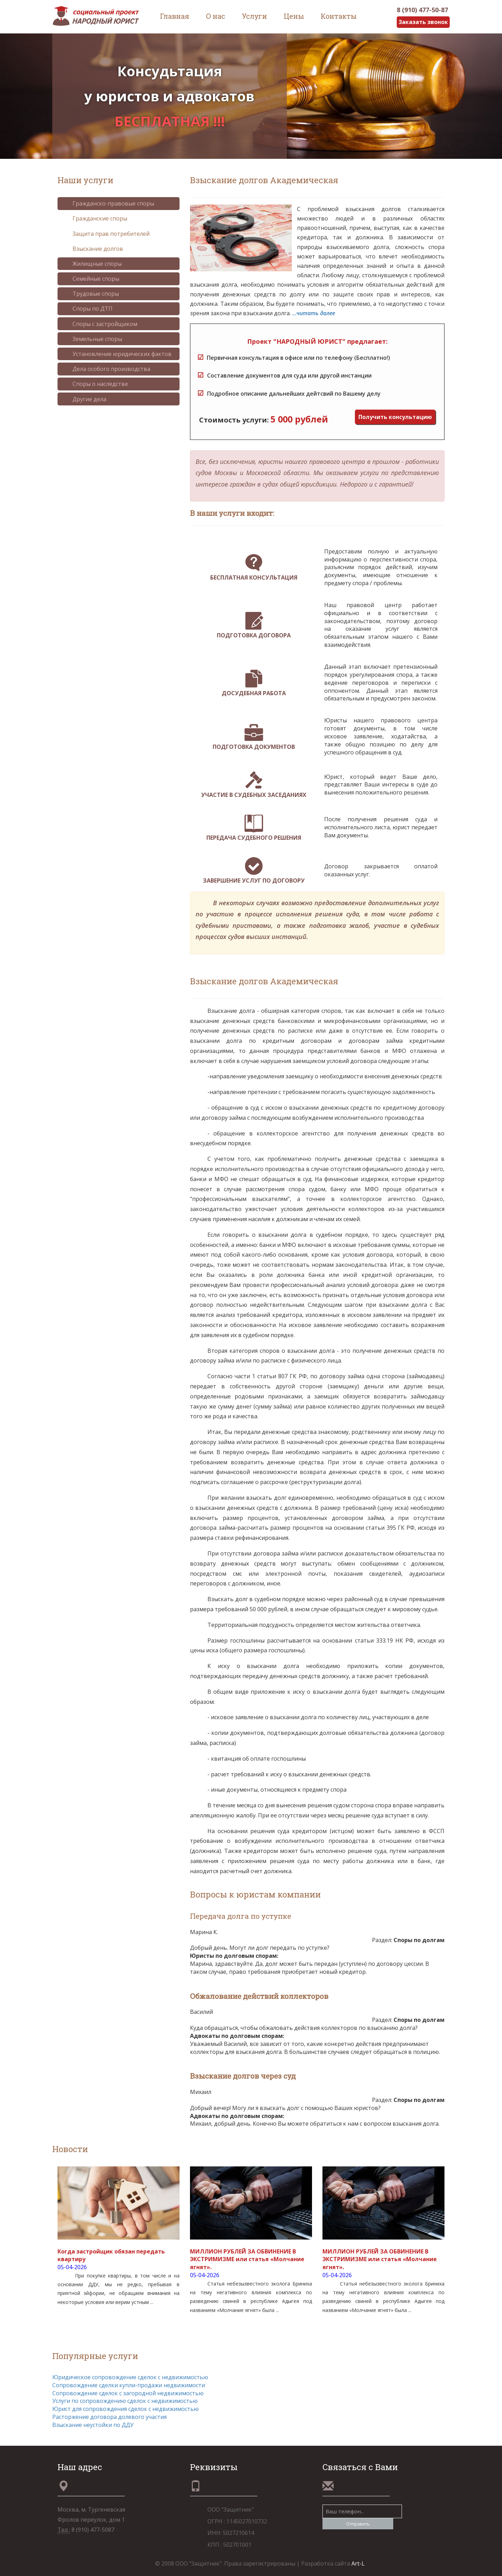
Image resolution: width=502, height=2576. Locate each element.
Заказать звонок (423, 22)
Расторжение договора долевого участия (109, 2417)
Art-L (358, 2563)
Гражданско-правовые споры (108, 203)
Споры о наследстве (95, 384)
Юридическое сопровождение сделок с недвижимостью (130, 2377)
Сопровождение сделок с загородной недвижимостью (128, 2393)
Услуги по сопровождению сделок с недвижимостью (125, 2401)
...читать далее (313, 313)
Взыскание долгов (92, 249)
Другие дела (84, 399)
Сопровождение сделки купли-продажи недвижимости (128, 2385)
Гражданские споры (94, 219)
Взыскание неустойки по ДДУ (93, 2425)
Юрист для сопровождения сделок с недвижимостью (125, 2409)
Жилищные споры (92, 263)
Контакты (339, 16)
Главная (174, 16)
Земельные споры (92, 339)
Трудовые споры (90, 293)
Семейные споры (90, 278)
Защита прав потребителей (106, 234)
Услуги (254, 16)
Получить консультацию (395, 417)
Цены (294, 16)
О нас (215, 16)
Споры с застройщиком (99, 324)
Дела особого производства (106, 369)
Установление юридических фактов (117, 354)
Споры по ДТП (87, 309)
